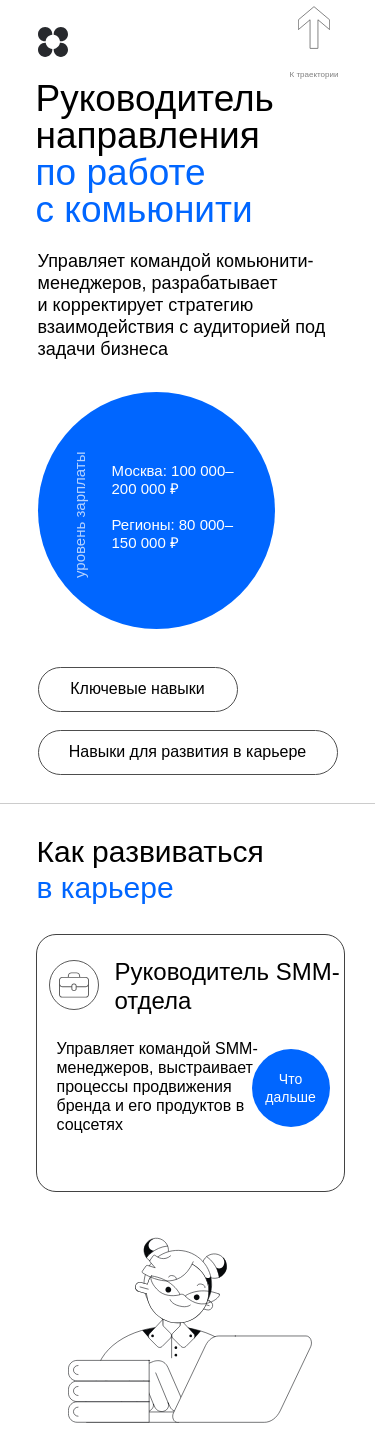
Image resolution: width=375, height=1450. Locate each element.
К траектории (314, 74)
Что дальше (290, 1088)
